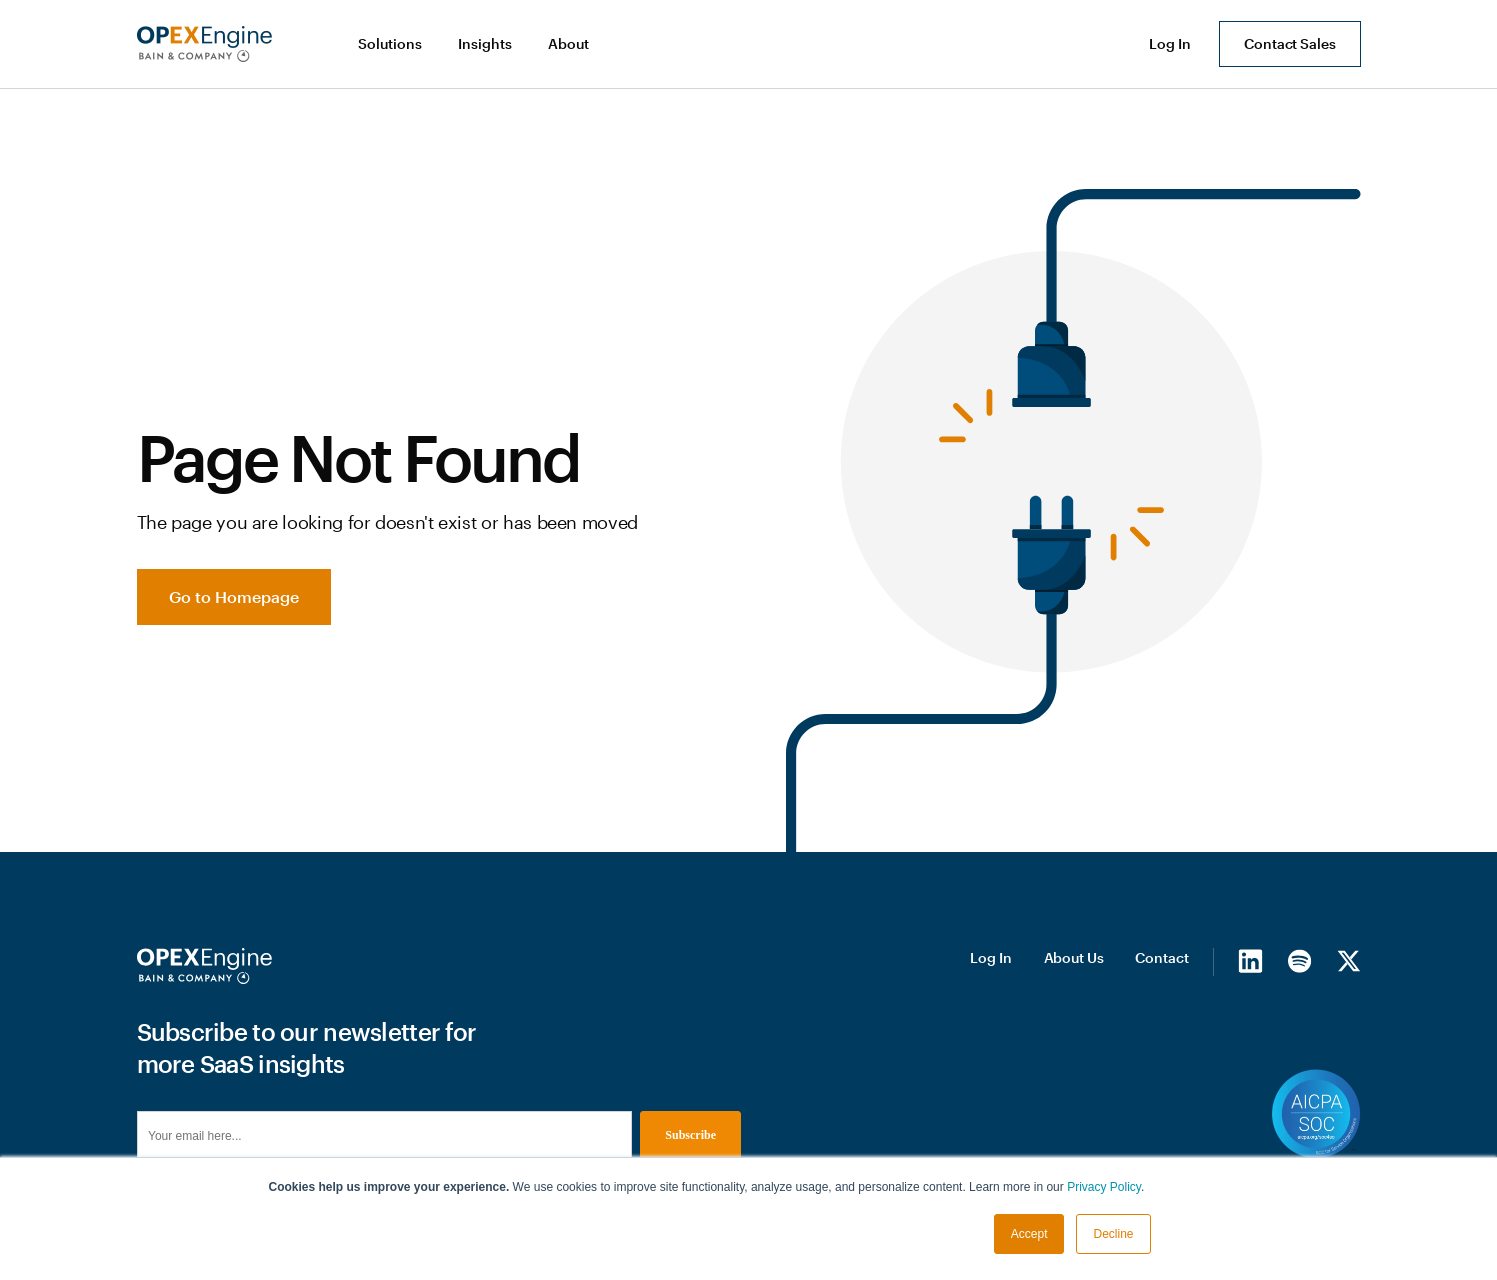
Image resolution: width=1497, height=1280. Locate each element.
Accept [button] (1029, 1234)
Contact (1161, 957)
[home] (204, 44)
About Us (1074, 957)
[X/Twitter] (1348, 961)
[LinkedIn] (1250, 961)
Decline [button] (1113, 1234)
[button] (392, 44)
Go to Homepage (234, 596)
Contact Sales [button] (1289, 43)
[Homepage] (204, 966)
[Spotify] (1299, 961)
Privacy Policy (1104, 1187)
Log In (990, 957)
